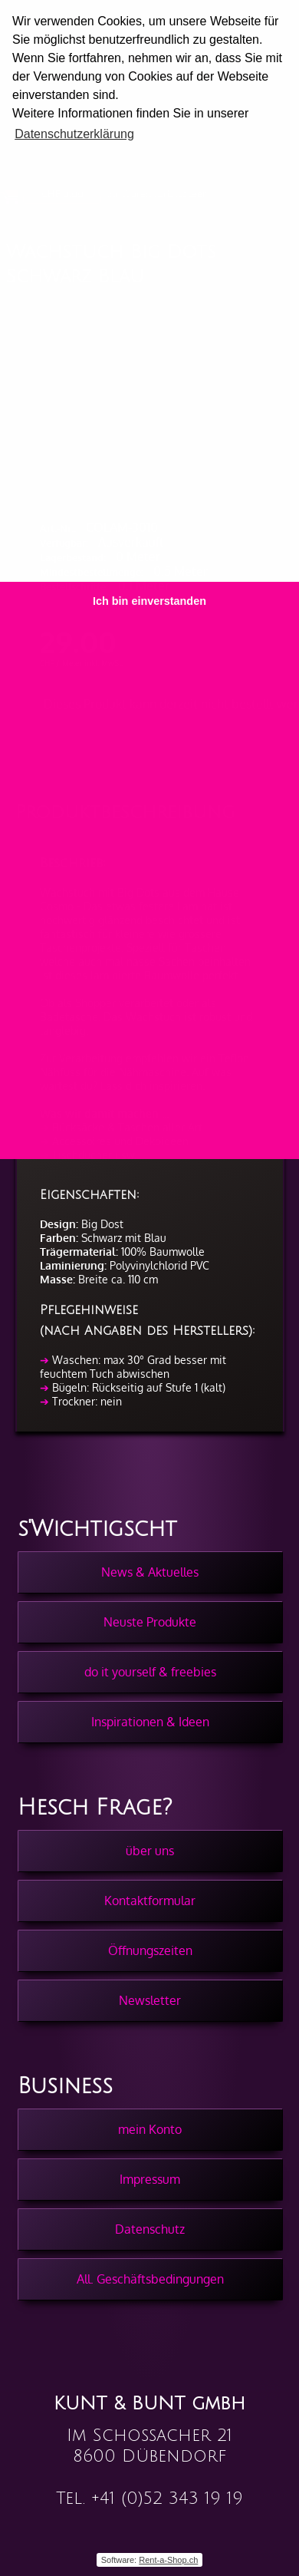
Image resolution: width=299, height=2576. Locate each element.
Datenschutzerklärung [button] (74, 133)
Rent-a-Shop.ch (168, 2559)
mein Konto (150, 2129)
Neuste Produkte (150, 1622)
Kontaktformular (150, 1900)
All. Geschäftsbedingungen (150, 2279)
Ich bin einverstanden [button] (149, 601)
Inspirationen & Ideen (150, 1721)
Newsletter (150, 2000)
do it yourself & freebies (150, 1671)
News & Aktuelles (150, 1572)
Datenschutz (150, 2229)
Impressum (150, 2179)
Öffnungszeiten (150, 1950)
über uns (150, 1850)
